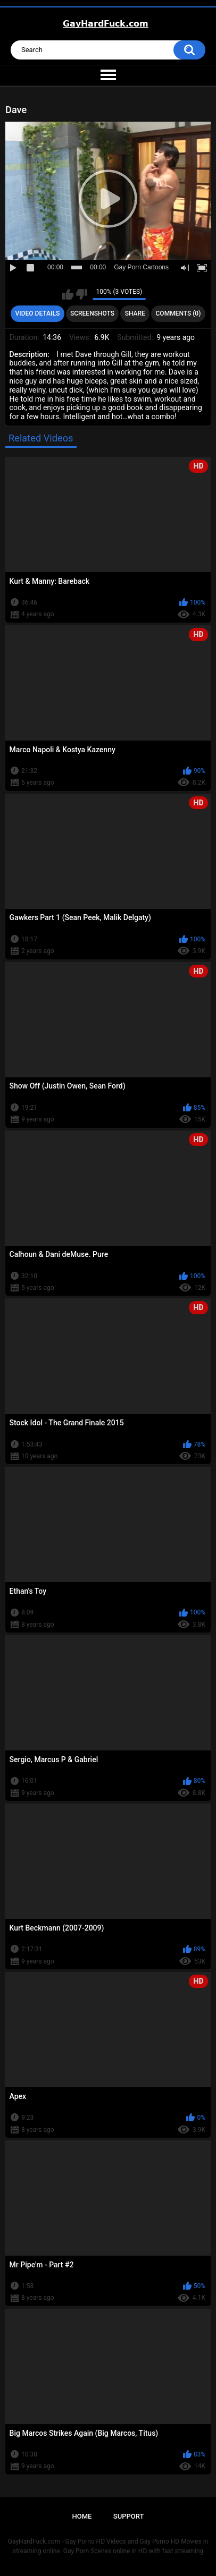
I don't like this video (81, 294)
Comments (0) (178, 313)
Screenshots (92, 313)
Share (135, 313)
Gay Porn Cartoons (141, 267)
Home (82, 2516)
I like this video (67, 294)
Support (128, 2516)
